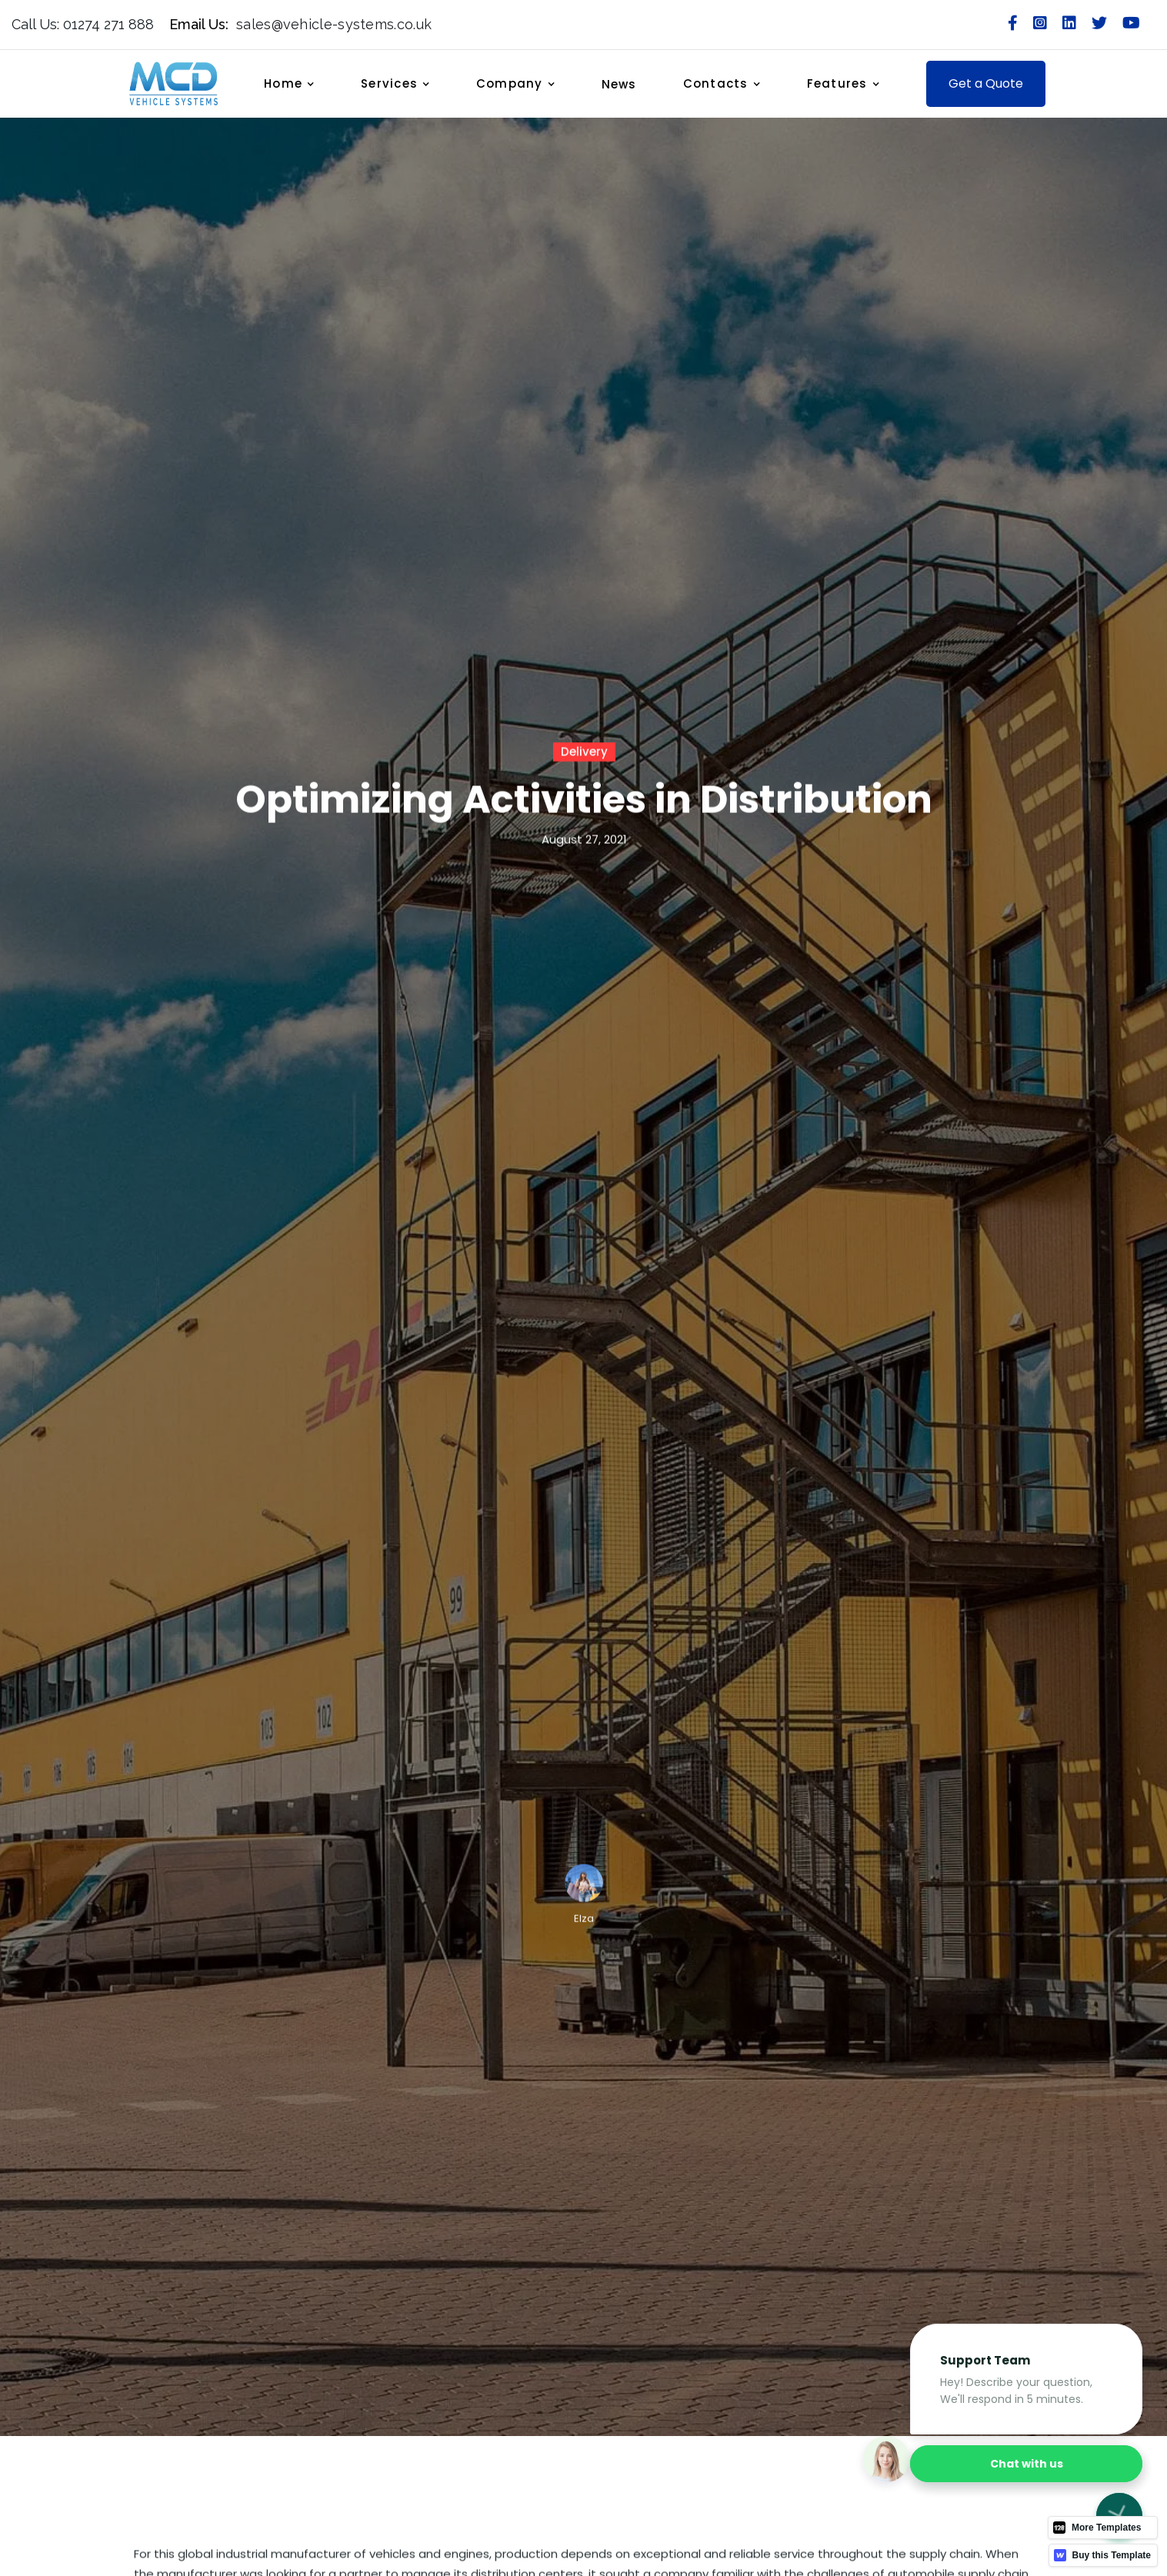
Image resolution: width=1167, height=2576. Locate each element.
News (619, 84)
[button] (297, 83)
